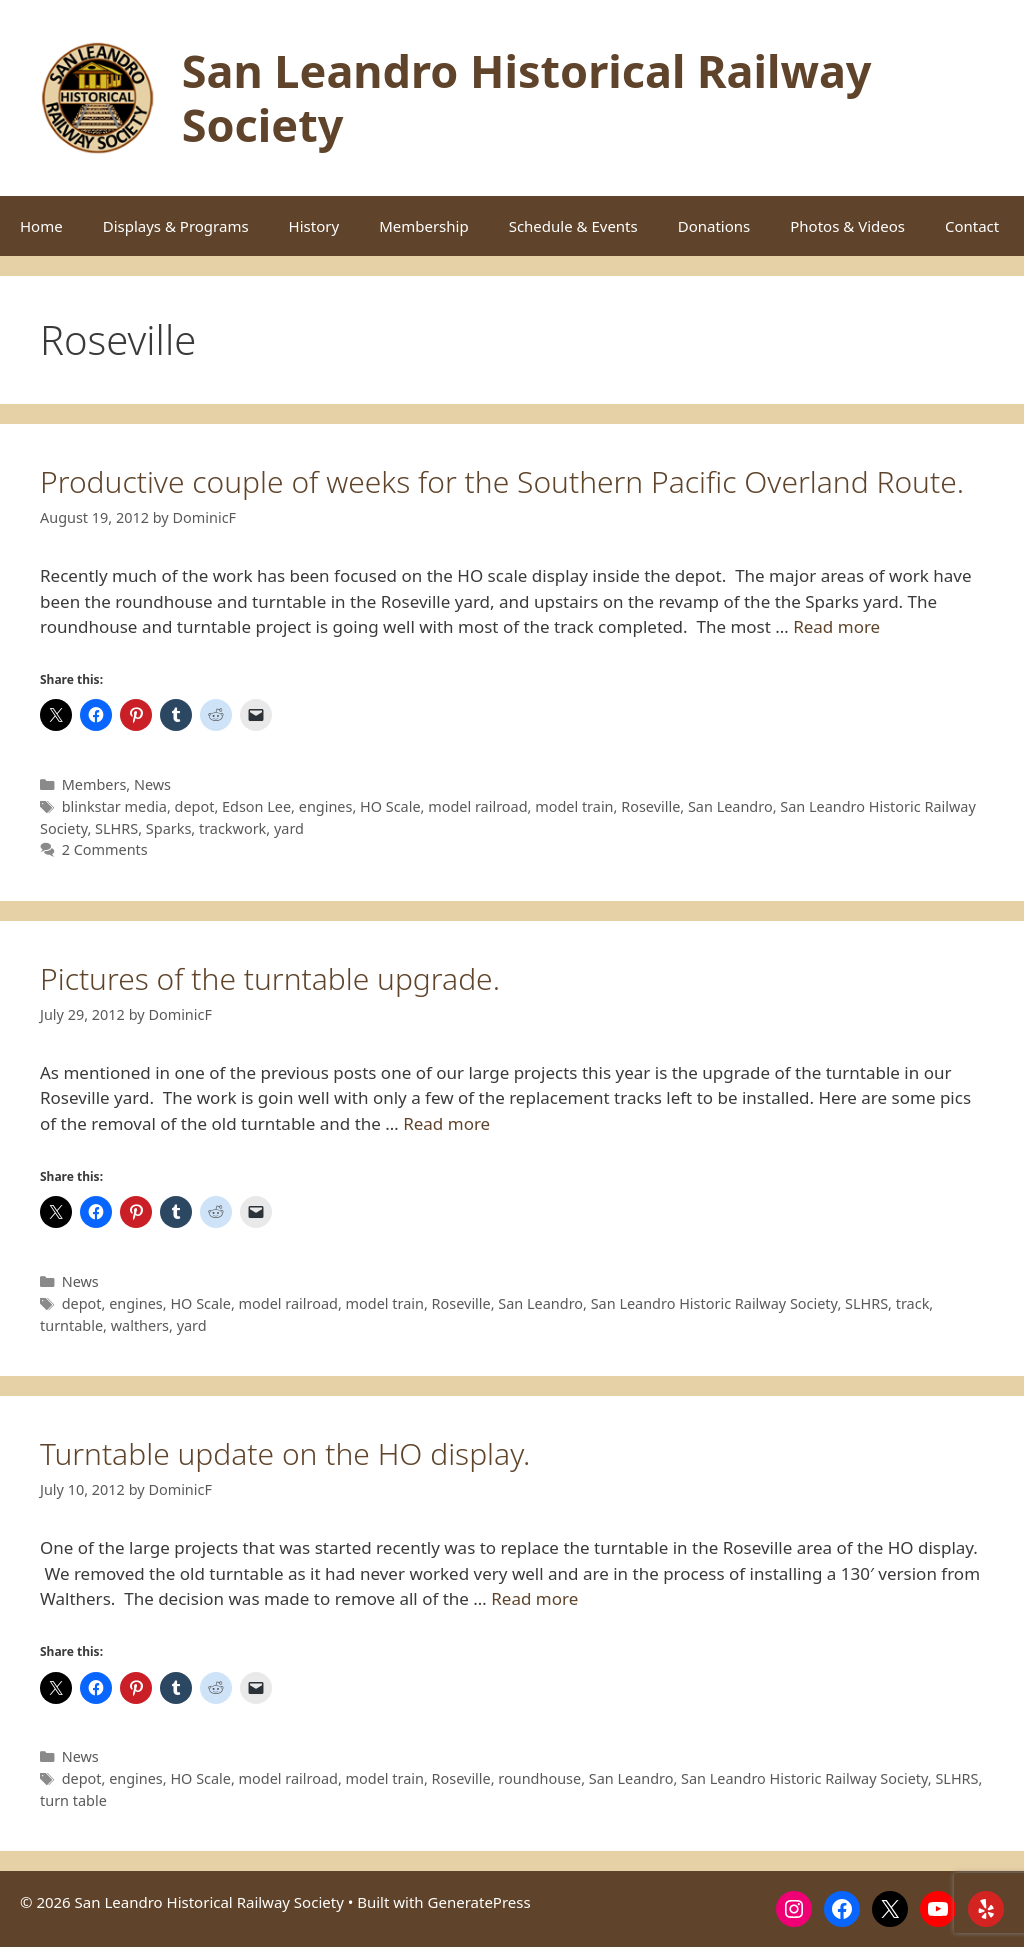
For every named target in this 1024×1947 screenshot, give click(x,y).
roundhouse (539, 1778)
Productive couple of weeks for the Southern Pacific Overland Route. (502, 481)
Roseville (650, 806)
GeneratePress (479, 1902)
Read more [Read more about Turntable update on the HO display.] (534, 1598)
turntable (71, 1325)
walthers (140, 1325)
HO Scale (390, 806)
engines (326, 806)
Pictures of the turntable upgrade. (270, 978)
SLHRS (116, 828)
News (152, 784)
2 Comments (105, 849)
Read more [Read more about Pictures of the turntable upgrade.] (446, 1123)
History (314, 226)
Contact (972, 226)
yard (289, 828)
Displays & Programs (176, 226)
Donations (714, 226)
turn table (73, 1800)
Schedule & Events (573, 226)
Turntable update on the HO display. (285, 1453)
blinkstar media (114, 806)
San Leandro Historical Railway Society (527, 97)
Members (94, 784)
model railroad (477, 806)
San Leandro (730, 806)
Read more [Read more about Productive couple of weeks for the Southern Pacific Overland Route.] (836, 626)
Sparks (169, 828)
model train (574, 806)
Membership (424, 226)
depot (195, 806)
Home (41, 226)
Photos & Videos (847, 226)
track (913, 1303)
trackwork (232, 828)
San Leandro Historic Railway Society (714, 1303)
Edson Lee (256, 806)
